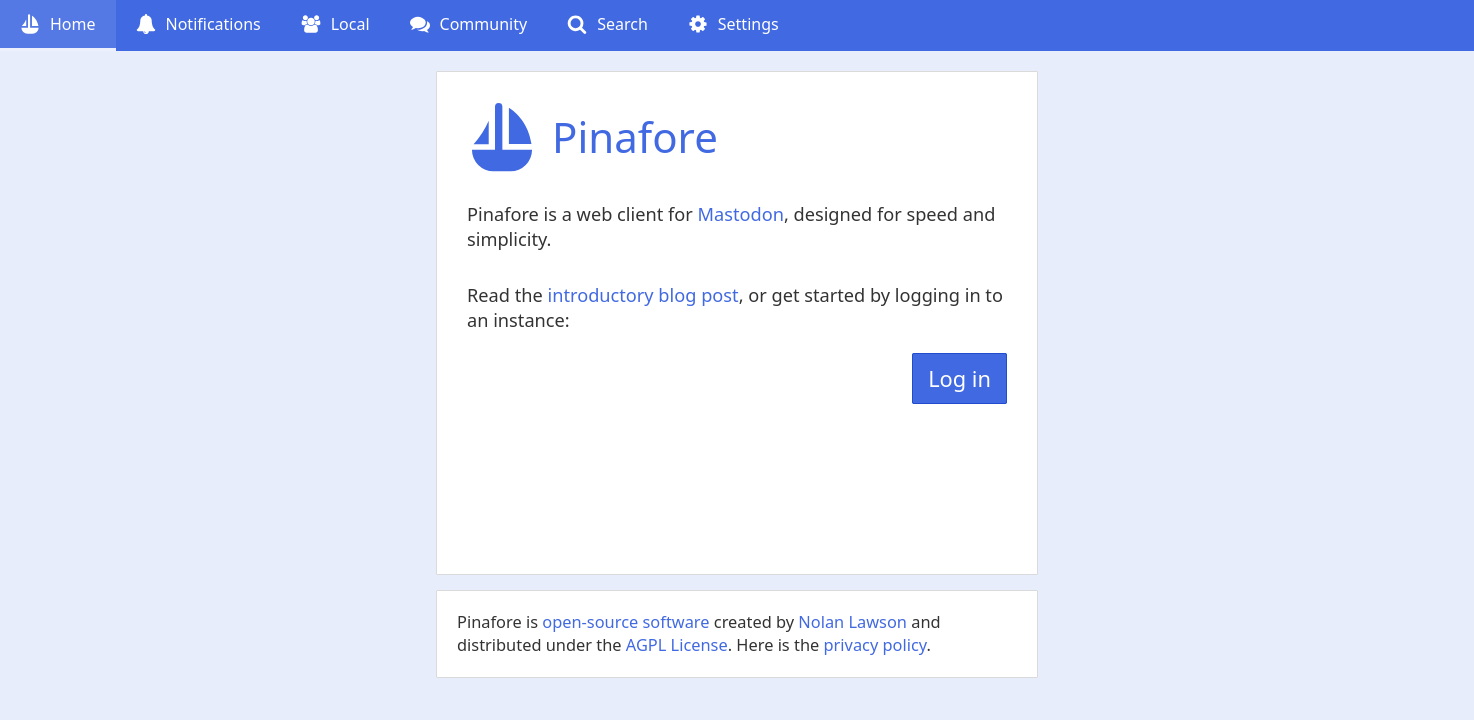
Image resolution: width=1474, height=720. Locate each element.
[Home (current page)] (58, 25)
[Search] (607, 25)
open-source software (625, 621)
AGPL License (677, 644)
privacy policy (875, 644)
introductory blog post (642, 295)
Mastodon (740, 214)
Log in (959, 378)
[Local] (335, 25)
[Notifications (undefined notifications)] (198, 25)
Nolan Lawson (852, 621)
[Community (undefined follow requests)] (469, 25)
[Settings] (733, 25)
